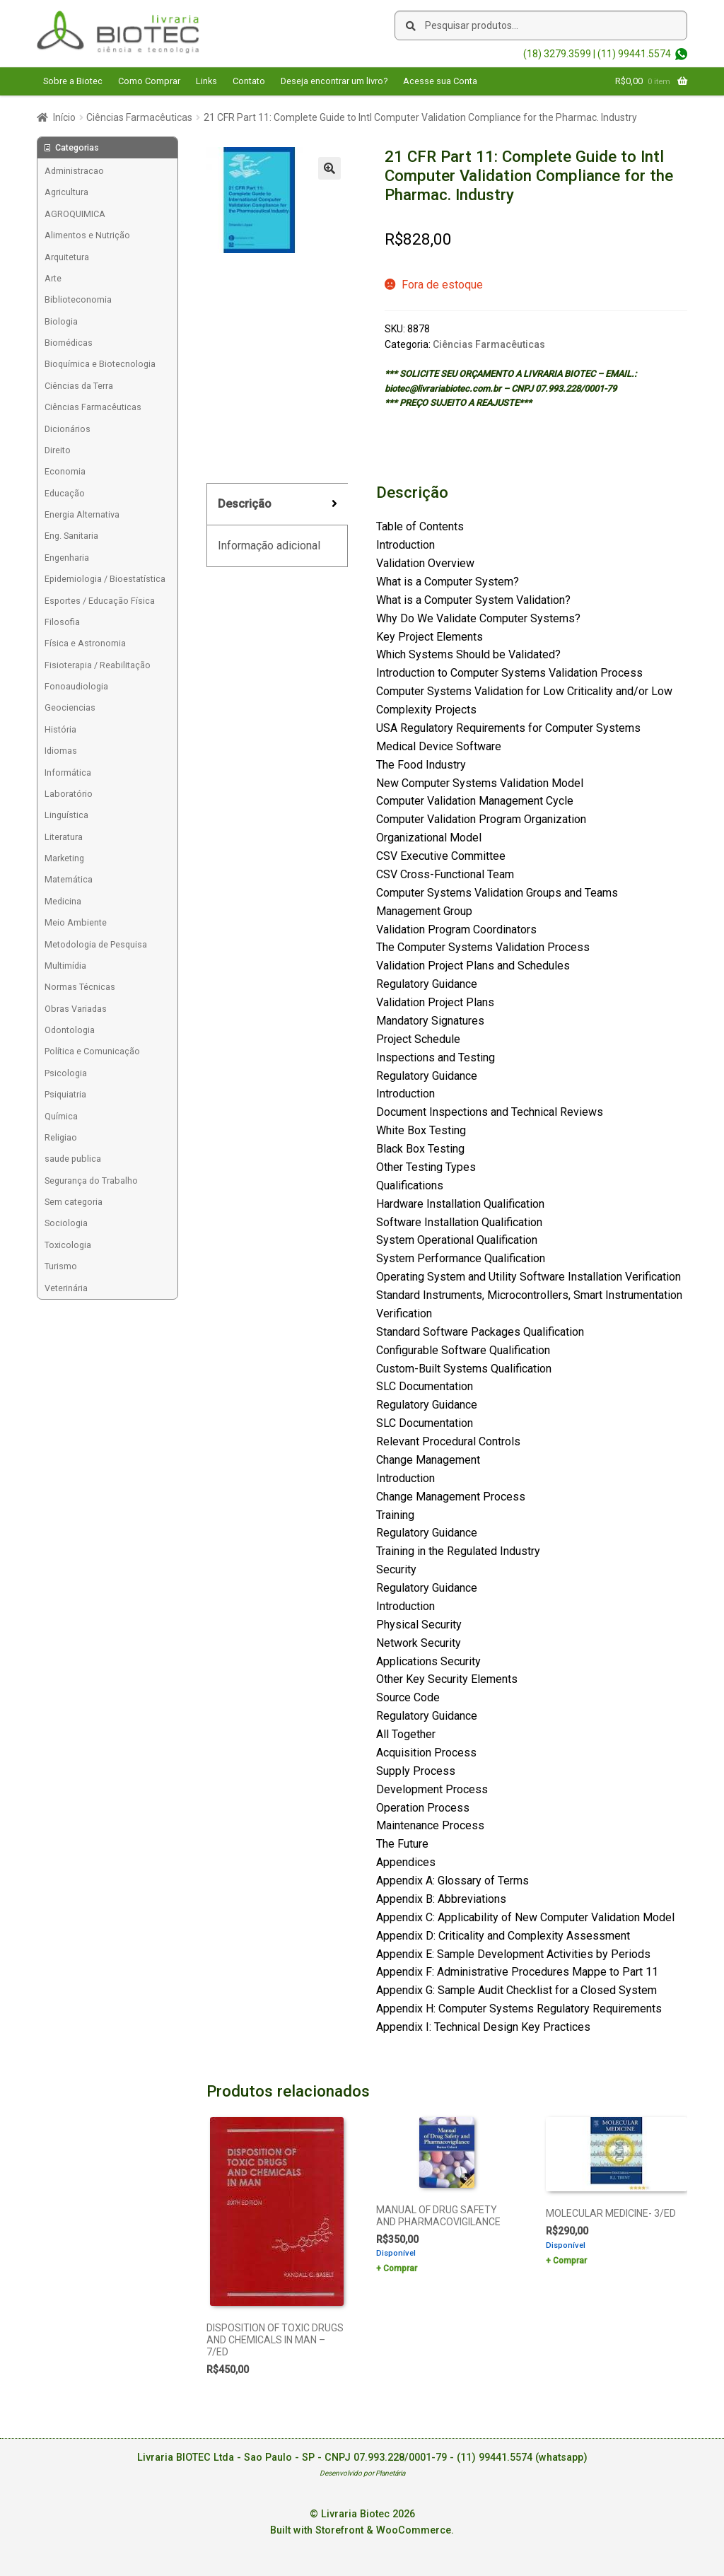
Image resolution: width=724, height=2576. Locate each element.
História (60, 729)
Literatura (64, 837)
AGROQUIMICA (75, 214)
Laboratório (69, 793)
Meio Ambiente (76, 922)
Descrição (245, 504)
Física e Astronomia (85, 643)
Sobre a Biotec (73, 81)
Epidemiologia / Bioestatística (105, 578)
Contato (249, 81)
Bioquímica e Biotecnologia (100, 364)
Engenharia (67, 557)
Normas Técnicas (80, 986)
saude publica (73, 1158)
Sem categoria (74, 1201)
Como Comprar (149, 81)
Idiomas (61, 750)
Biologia (61, 321)
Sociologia (66, 1223)
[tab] (277, 504)
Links (206, 81)
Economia (65, 471)
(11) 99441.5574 (634, 53)
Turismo (61, 1266)
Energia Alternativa (82, 514)
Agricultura (66, 192)
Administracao (74, 170)
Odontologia (70, 1030)
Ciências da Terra (79, 385)
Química (61, 1116)
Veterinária (66, 1288)
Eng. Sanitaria (71, 535)
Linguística (66, 815)
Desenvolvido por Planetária (362, 2473)
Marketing (64, 858)
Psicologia (66, 1073)
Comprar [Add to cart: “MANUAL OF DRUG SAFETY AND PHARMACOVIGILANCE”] (400, 2268)
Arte (53, 278)
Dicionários (67, 429)
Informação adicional (269, 545)
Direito (58, 450)
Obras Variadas (76, 1008)
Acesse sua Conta (440, 81)
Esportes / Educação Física (100, 600)
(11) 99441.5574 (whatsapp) (522, 2458)
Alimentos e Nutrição (87, 235)
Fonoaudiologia (76, 686)
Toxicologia (68, 1245)
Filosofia (62, 622)
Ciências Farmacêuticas (139, 117)
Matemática (69, 879)
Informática (68, 772)
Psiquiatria (65, 1094)
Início (64, 117)
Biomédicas (69, 342)
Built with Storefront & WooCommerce (360, 2530)
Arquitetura (67, 257)
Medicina (63, 901)
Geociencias (70, 707)
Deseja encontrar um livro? (334, 81)
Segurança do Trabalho (91, 1180)
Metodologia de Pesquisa (96, 944)
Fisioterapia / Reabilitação (98, 665)
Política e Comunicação (92, 1051)
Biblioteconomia (78, 299)
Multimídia (65, 965)
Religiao (61, 1137)
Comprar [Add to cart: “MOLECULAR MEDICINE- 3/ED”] (570, 2261)
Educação (65, 493)
